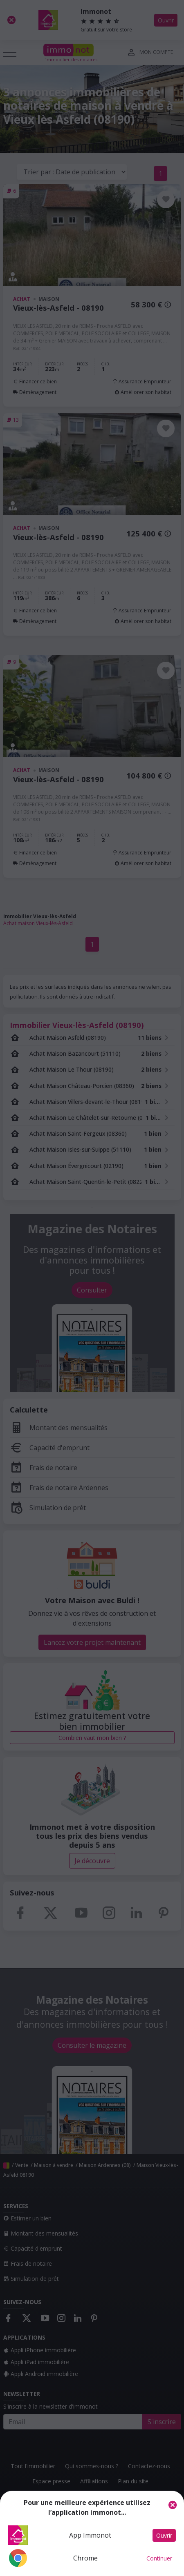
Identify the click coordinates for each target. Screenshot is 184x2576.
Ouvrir (164, 2535)
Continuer (159, 2558)
